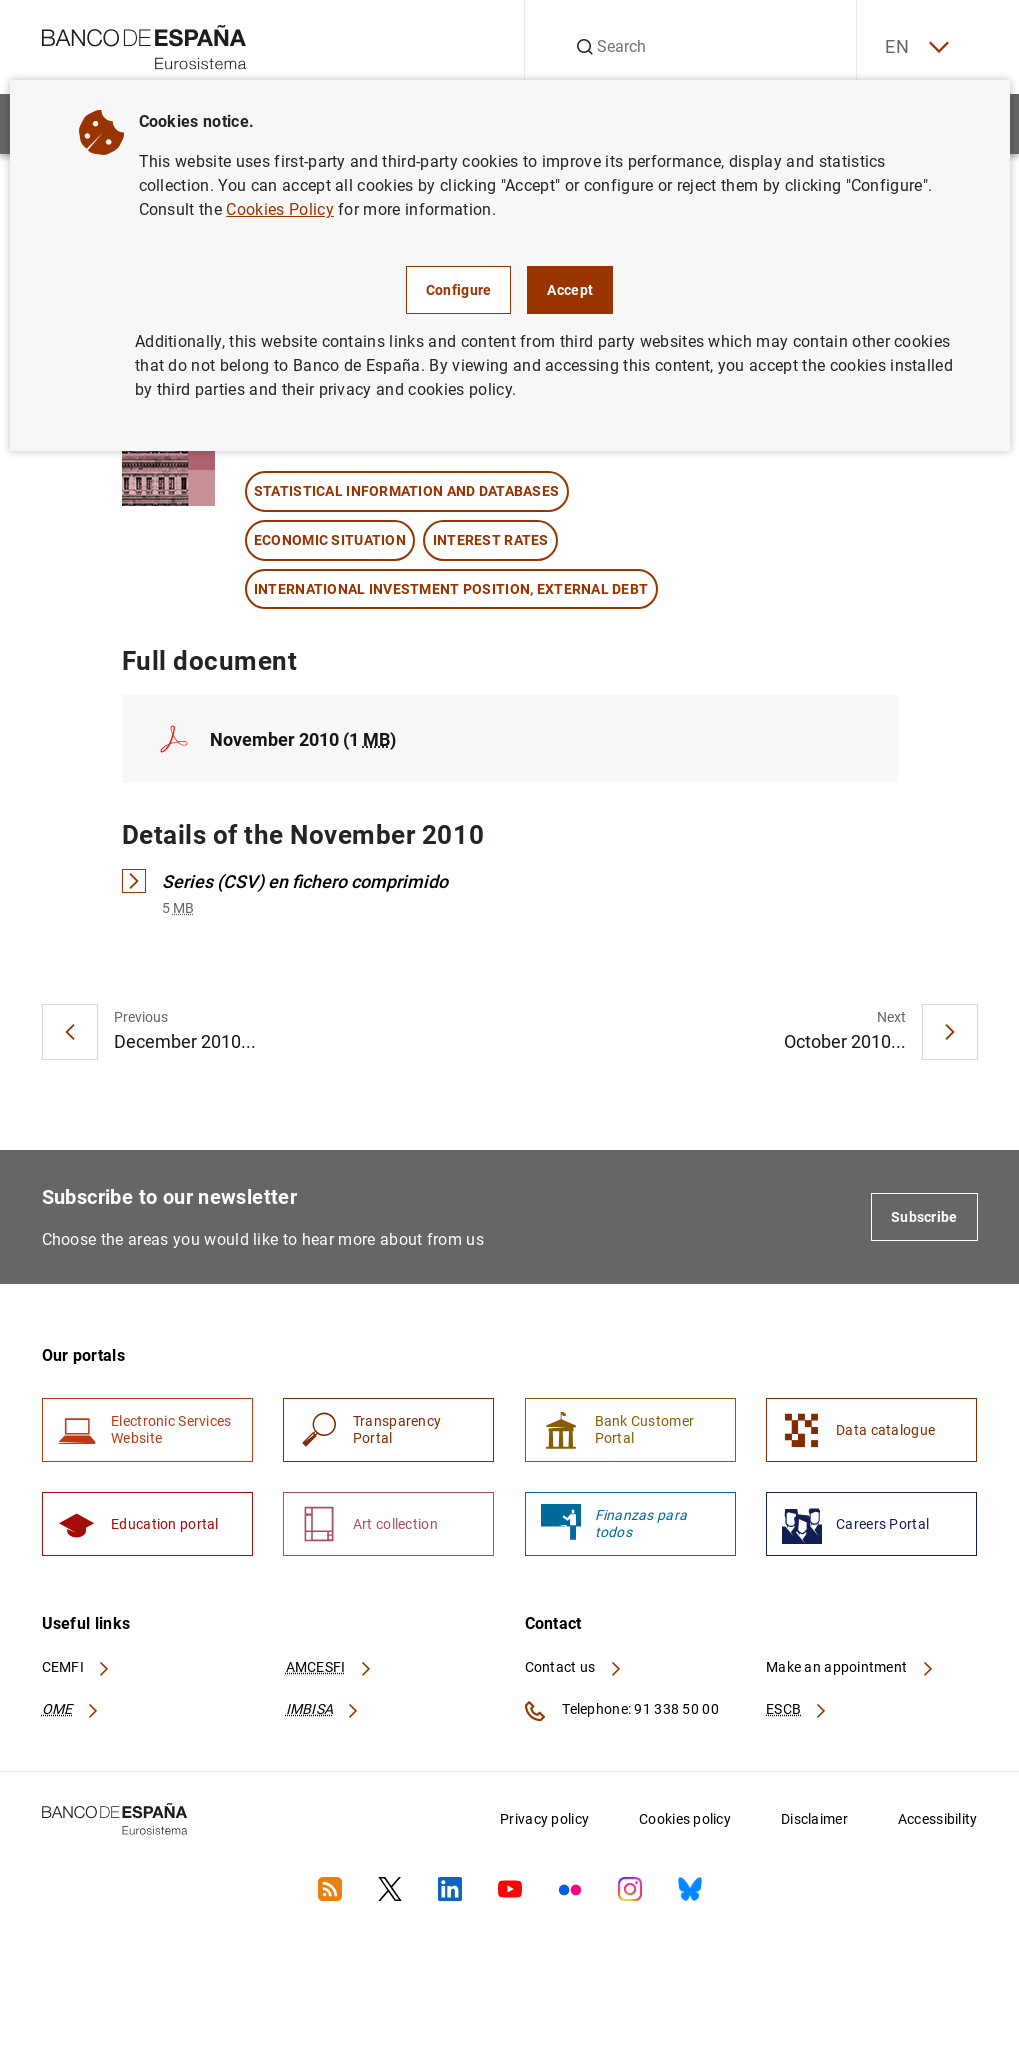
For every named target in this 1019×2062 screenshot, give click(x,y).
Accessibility (938, 1822)
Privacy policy (544, 1822)
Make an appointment (850, 1670)
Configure (459, 290)
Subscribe (924, 1218)
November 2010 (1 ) (303, 739)
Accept (570, 290)
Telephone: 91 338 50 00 (622, 1714)
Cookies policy (685, 1822)
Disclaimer (814, 1822)
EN (914, 47)
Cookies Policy (279, 209)
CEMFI (77, 1670)
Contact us (574, 1670)
